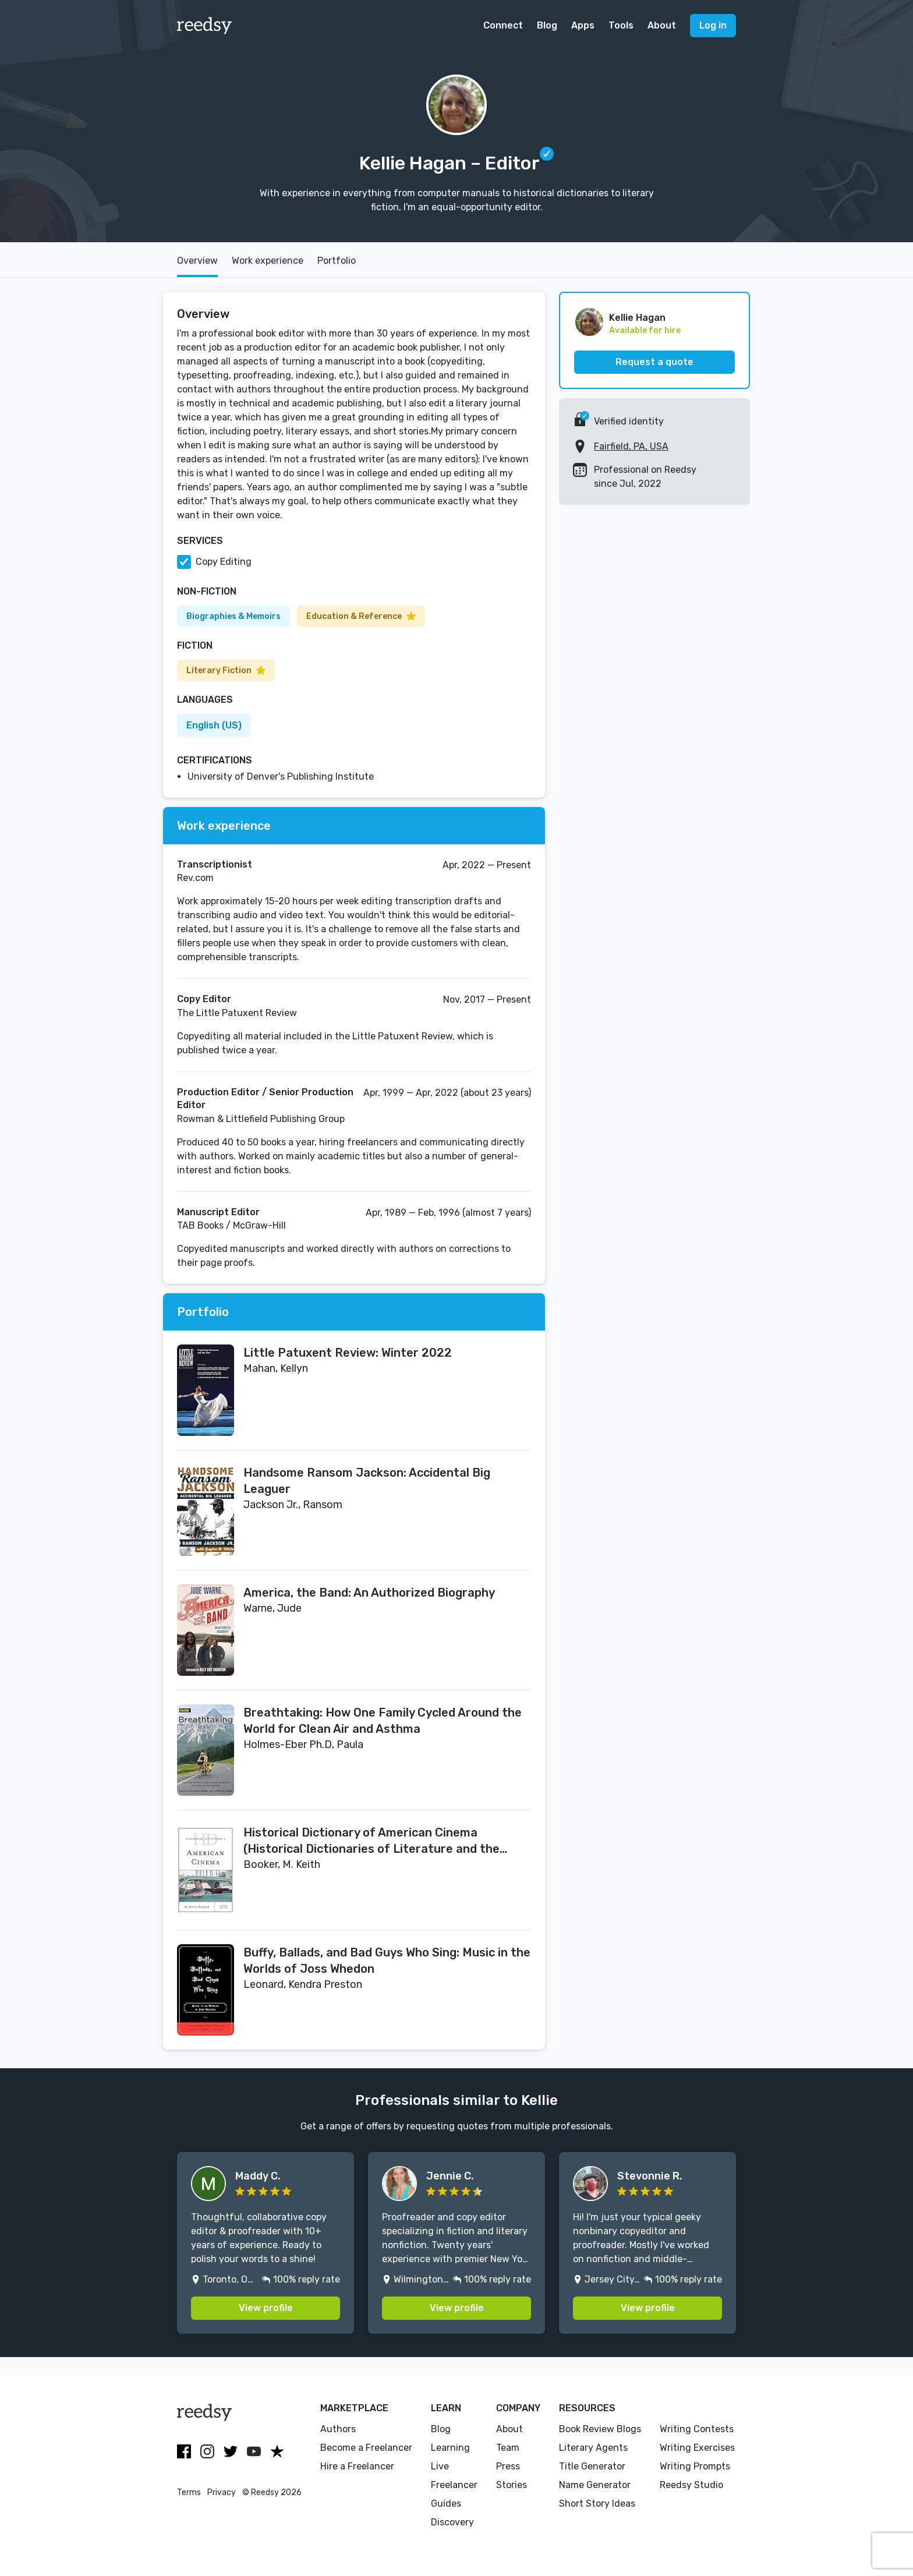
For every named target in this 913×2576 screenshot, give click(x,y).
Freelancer (454, 2484)
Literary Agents (593, 2447)
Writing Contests (697, 2429)
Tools (621, 25)
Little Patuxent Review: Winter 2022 (347, 1353)
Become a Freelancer (366, 2447)
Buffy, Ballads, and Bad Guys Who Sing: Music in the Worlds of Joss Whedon (386, 1960)
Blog (547, 25)
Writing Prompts (695, 2466)
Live (440, 2466)
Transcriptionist (214, 864)
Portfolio (336, 260)
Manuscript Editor (218, 1212)
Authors (338, 2429)
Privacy (221, 2492)
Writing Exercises (697, 2447)
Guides (446, 2503)
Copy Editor (204, 998)
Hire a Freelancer (357, 2466)
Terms (189, 2492)
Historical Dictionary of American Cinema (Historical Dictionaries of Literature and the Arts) (371, 1841)
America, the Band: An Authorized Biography (369, 1593)
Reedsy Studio (691, 2484)
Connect (503, 25)
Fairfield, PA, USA (631, 446)
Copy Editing (224, 561)
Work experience (267, 260)
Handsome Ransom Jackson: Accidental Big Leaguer (366, 1481)
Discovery (452, 2522)
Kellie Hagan (637, 317)
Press (508, 2466)
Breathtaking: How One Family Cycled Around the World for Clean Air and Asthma (382, 1720)
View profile (266, 2307)
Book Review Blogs (600, 2429)
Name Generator (595, 2484)
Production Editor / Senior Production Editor (265, 1098)
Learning (450, 2447)
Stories (511, 2484)
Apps (582, 25)
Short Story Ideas (597, 2503)
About (661, 25)
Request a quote (654, 361)
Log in (713, 25)
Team (507, 2447)
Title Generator (592, 2466)
